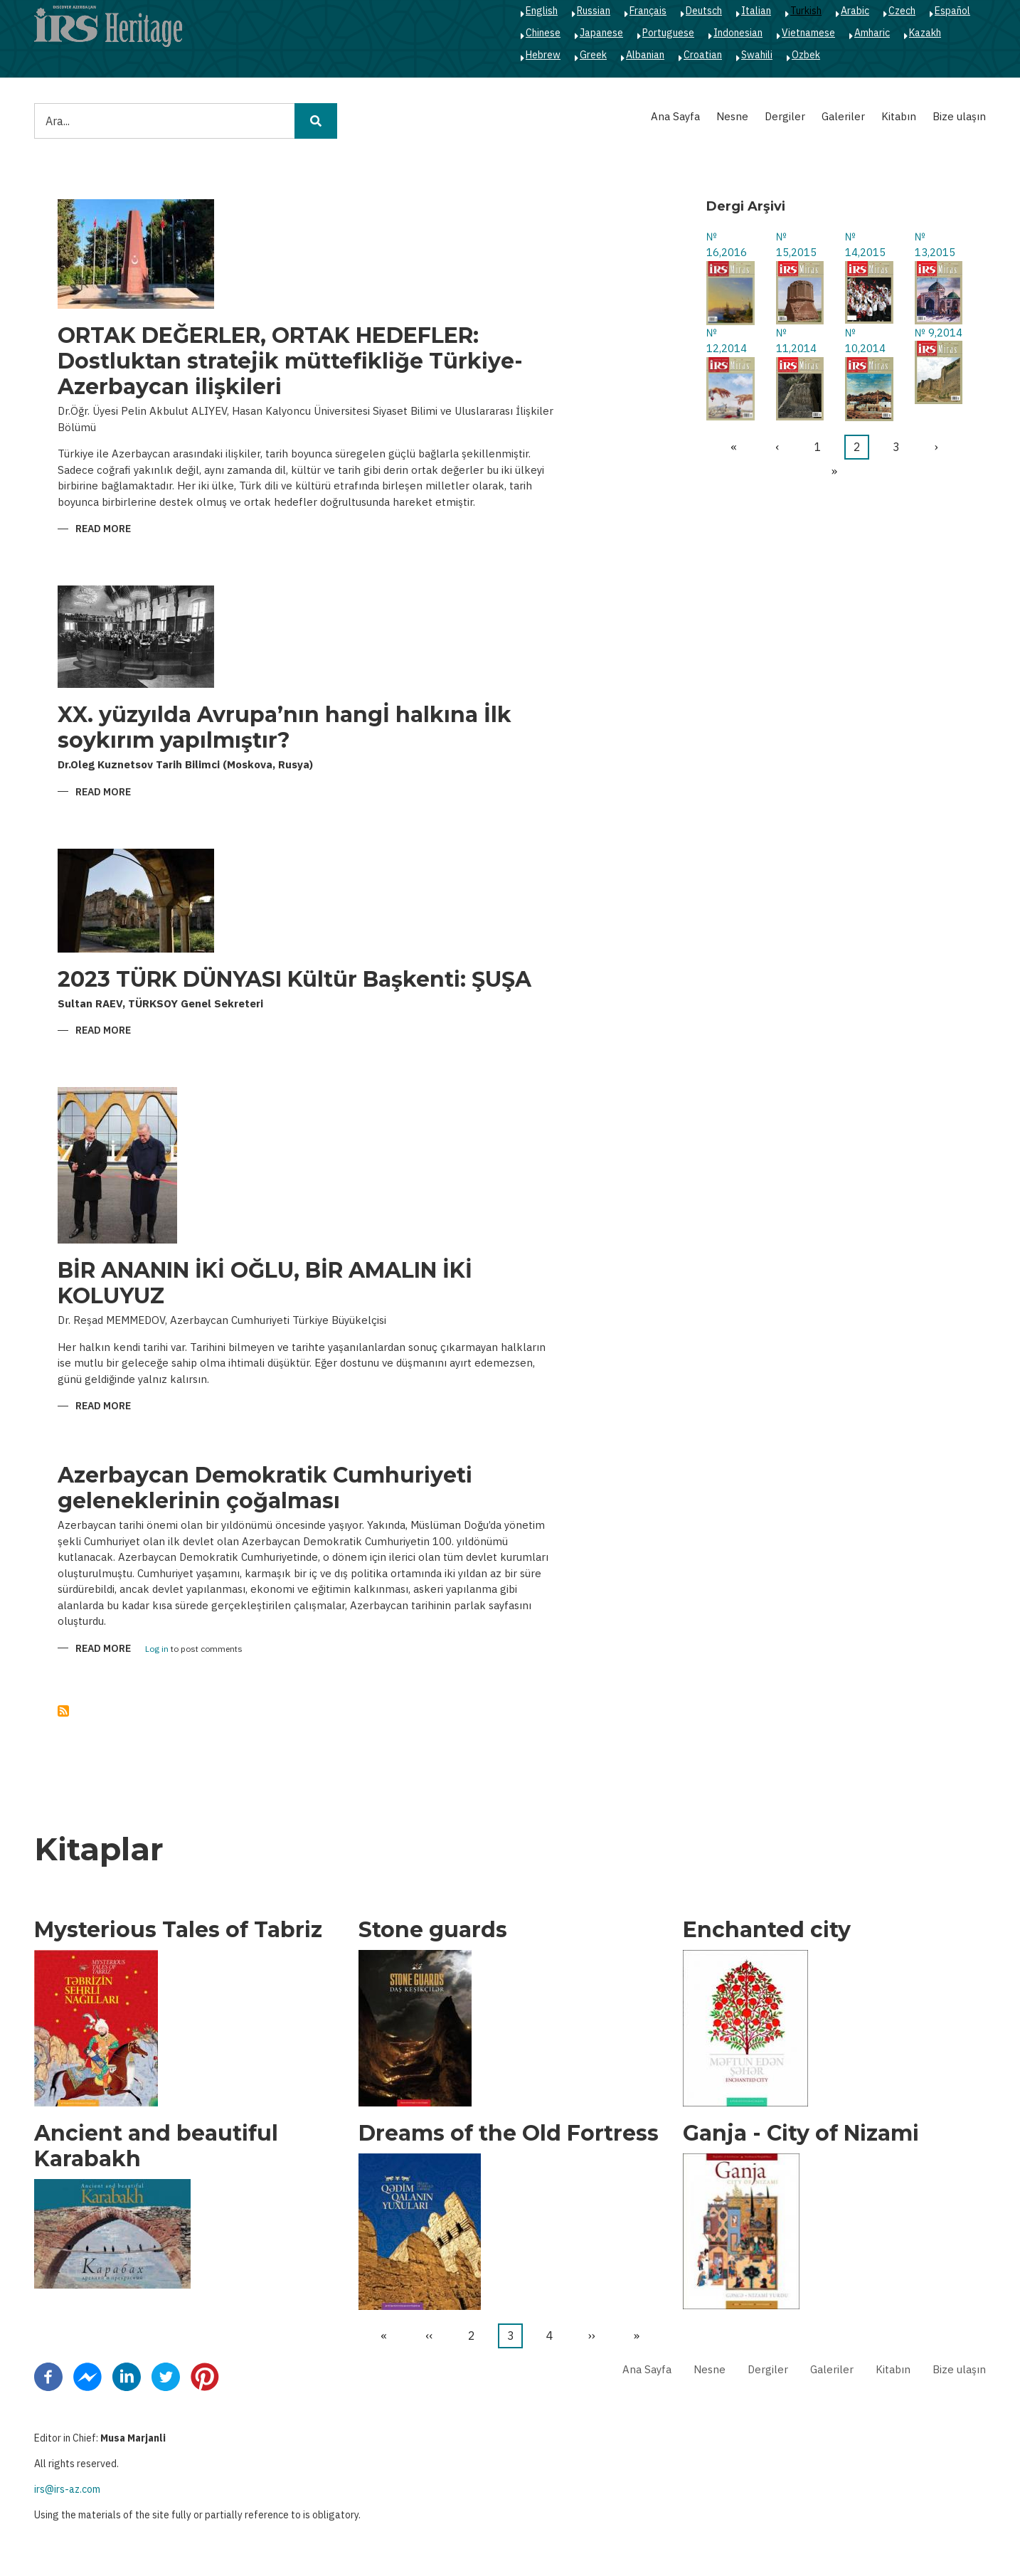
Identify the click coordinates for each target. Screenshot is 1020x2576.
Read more (103, 530)
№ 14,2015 (865, 245)
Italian (756, 10)
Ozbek (806, 54)
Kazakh (925, 32)
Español (952, 10)
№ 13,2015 (935, 245)
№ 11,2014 (796, 341)
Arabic (855, 10)
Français (647, 10)
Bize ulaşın (959, 116)
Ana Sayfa (675, 116)
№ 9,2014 (938, 332)
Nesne (732, 116)
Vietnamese (808, 32)
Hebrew (543, 54)
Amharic (872, 32)
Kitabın (898, 116)
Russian (593, 10)
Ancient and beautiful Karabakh (156, 2146)
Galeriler (843, 116)
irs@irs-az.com (67, 2489)
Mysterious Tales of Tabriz (178, 1930)
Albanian (645, 54)
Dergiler (785, 116)
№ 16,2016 (726, 245)
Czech (901, 10)
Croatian (703, 54)
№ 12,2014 (726, 341)
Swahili (756, 54)
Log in (157, 1649)
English (542, 10)
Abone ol (63, 1711)
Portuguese (668, 32)
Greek (593, 54)
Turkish (806, 10)
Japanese (601, 32)
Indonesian (738, 32)
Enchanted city (767, 1930)
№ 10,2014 (865, 341)
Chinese (543, 32)
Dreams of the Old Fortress (508, 2133)
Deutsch (704, 10)
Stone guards (432, 1930)
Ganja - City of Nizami (801, 2133)
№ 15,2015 (796, 245)
